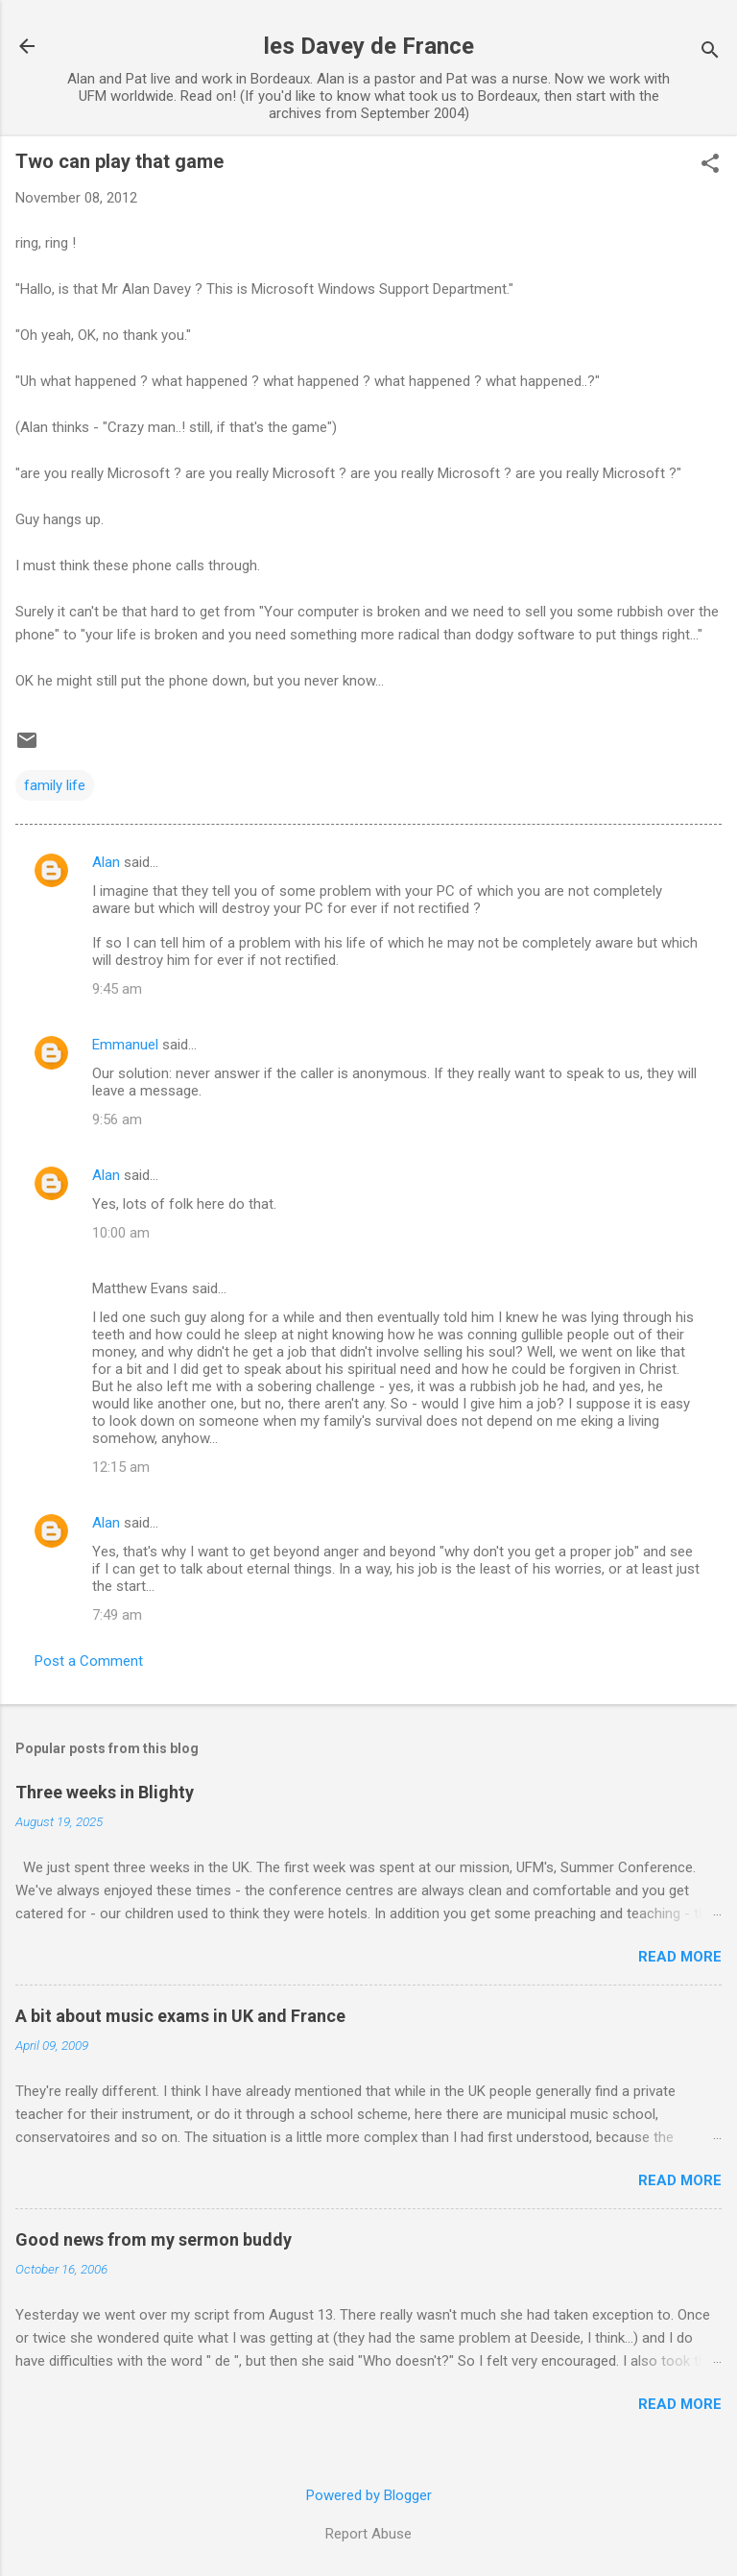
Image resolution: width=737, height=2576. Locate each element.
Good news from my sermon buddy (153, 2239)
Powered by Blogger (369, 2495)
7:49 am (117, 1615)
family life (54, 785)
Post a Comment (89, 1661)
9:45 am (117, 989)
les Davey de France (369, 46)
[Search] (710, 52)
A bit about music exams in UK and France (180, 2016)
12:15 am (121, 1467)
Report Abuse (368, 2533)
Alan (106, 862)
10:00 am (121, 1232)
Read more (680, 1956)
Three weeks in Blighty (104, 1792)
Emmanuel (125, 1044)
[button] (710, 165)
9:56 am (117, 1119)
